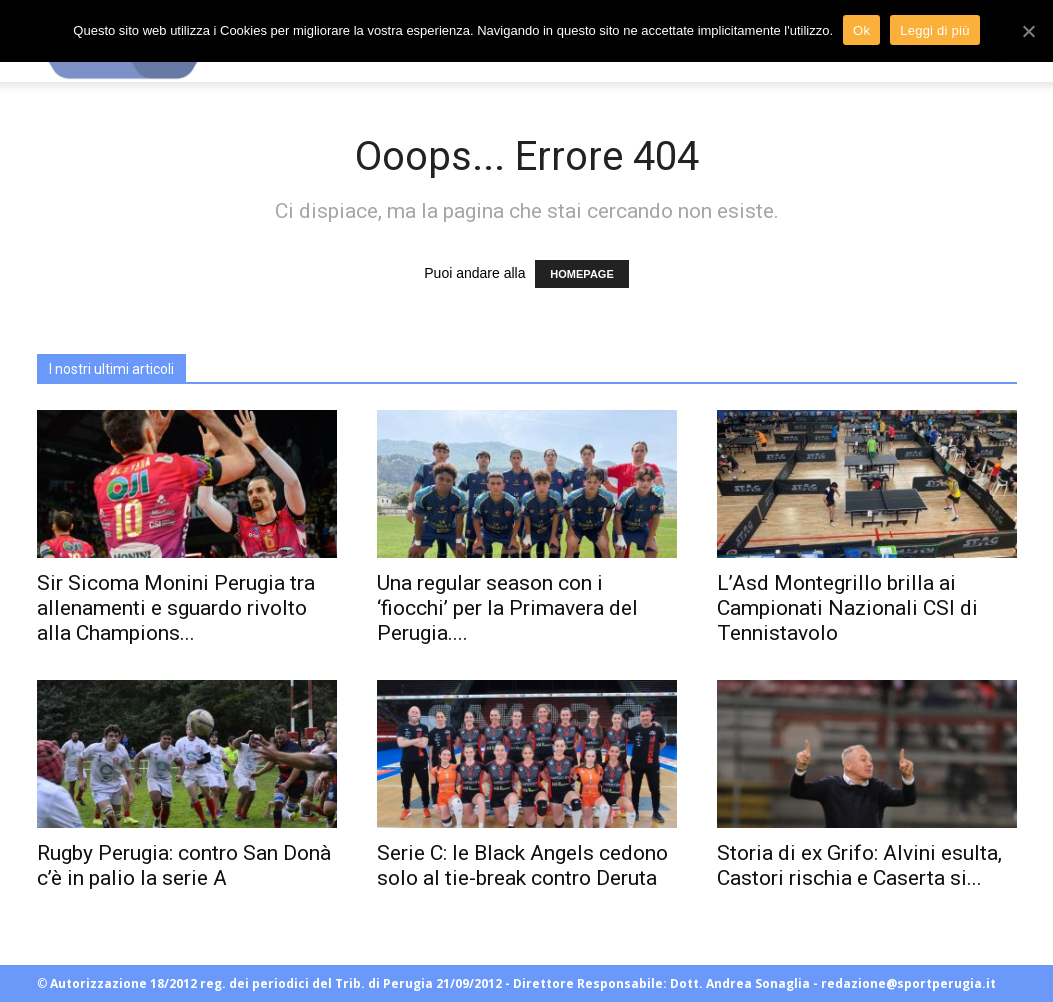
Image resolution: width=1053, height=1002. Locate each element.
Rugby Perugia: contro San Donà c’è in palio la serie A (184, 865)
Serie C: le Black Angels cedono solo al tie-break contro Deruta (522, 865)
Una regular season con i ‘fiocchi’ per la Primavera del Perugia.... (507, 608)
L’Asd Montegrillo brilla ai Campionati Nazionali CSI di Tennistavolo (847, 608)
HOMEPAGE (581, 274)
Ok (861, 30)
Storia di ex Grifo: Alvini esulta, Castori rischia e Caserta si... (859, 865)
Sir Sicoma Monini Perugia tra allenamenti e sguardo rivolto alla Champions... (176, 608)
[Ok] (1028, 31)
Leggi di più (935, 30)
